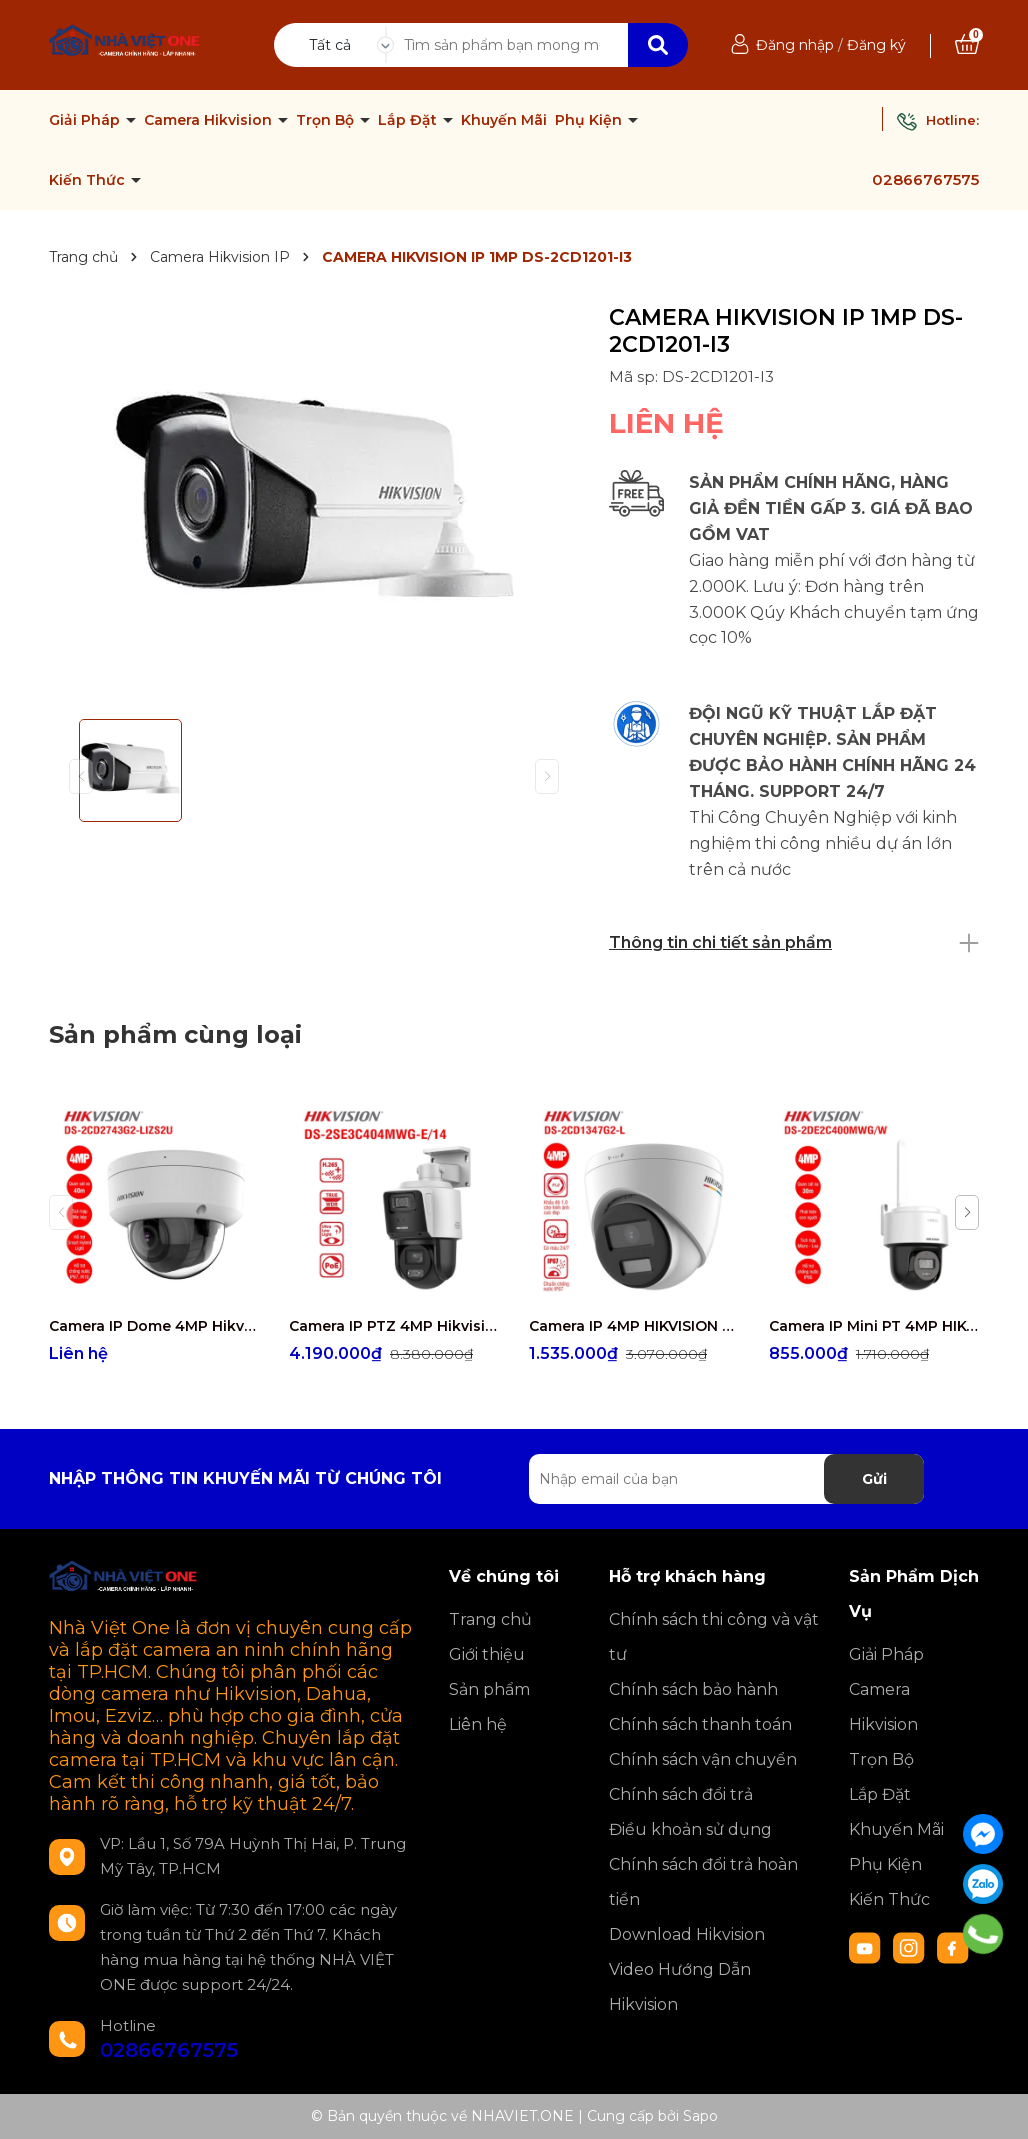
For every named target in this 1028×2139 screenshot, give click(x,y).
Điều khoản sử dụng (690, 1829)
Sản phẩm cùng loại (175, 1034)
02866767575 (925, 179)
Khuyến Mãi (504, 120)
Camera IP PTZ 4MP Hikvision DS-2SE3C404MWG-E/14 (394, 1326)
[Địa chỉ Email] (726, 1479)
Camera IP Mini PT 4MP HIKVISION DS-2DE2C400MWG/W (874, 1326)
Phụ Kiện (590, 120)
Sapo (700, 2116)
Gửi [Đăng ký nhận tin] (874, 1479)
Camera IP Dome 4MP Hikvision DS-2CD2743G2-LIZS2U (154, 1326)
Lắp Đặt (409, 120)
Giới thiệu (487, 1654)
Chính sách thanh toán (700, 1724)
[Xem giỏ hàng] (967, 45)
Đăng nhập (795, 45)
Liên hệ (478, 1724)
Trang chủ (490, 1619)
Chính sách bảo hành (693, 1689)
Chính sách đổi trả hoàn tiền (703, 1882)
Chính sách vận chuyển (703, 1759)
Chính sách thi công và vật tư (714, 1637)
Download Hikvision (687, 1934)
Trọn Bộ (327, 120)
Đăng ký (876, 45)
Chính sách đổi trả (681, 1794)
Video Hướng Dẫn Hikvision (680, 1987)
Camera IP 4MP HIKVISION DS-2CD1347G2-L (634, 1326)
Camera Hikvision (210, 120)
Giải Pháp (86, 120)
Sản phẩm (489, 1689)
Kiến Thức (89, 180)
